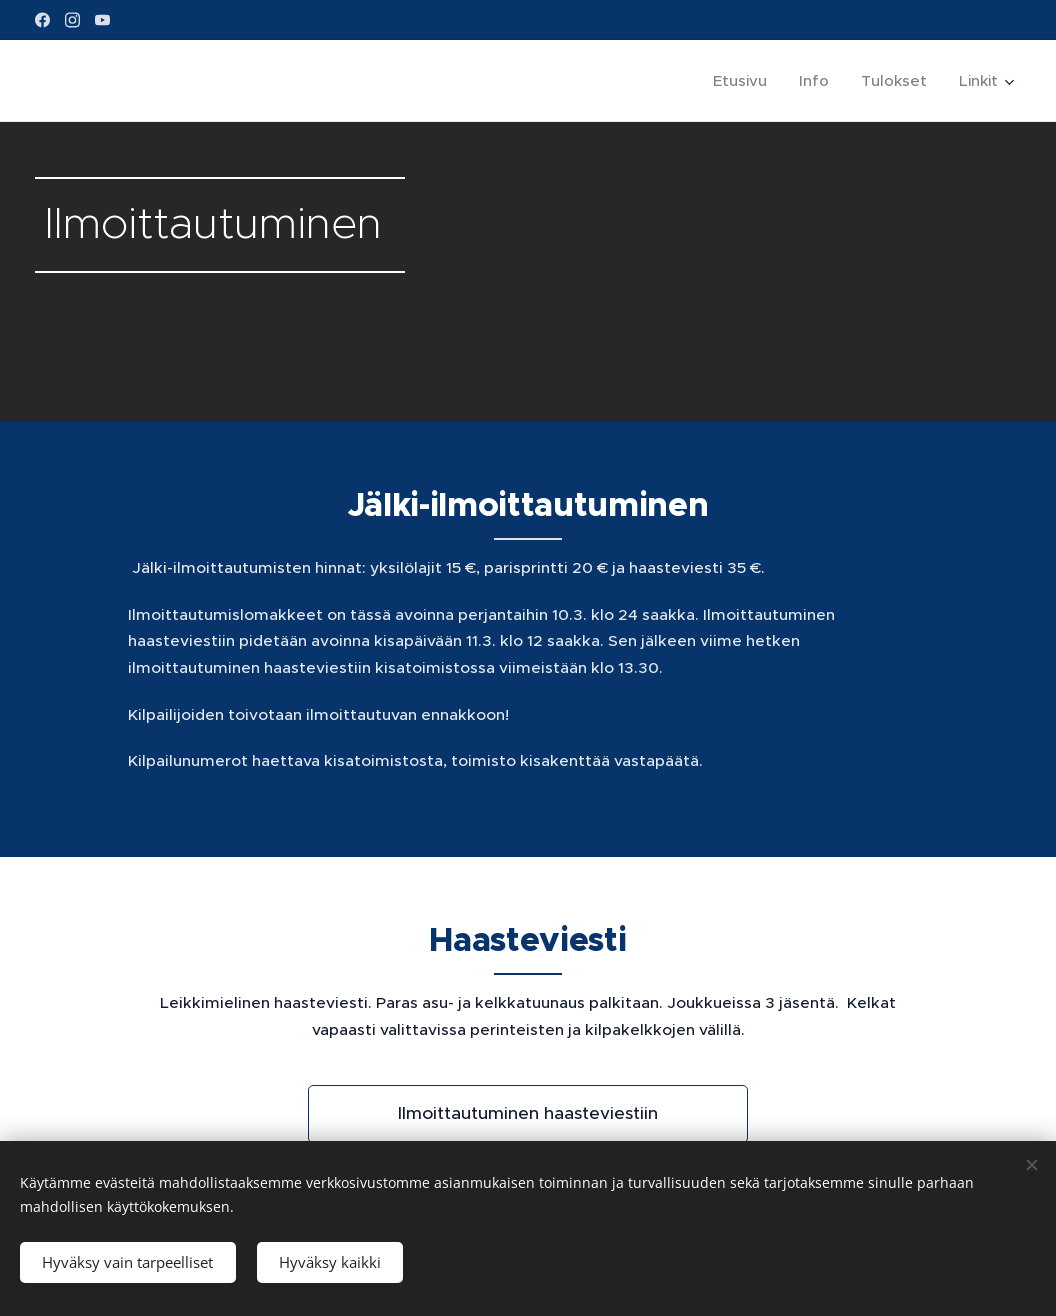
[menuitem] (745, 81)
